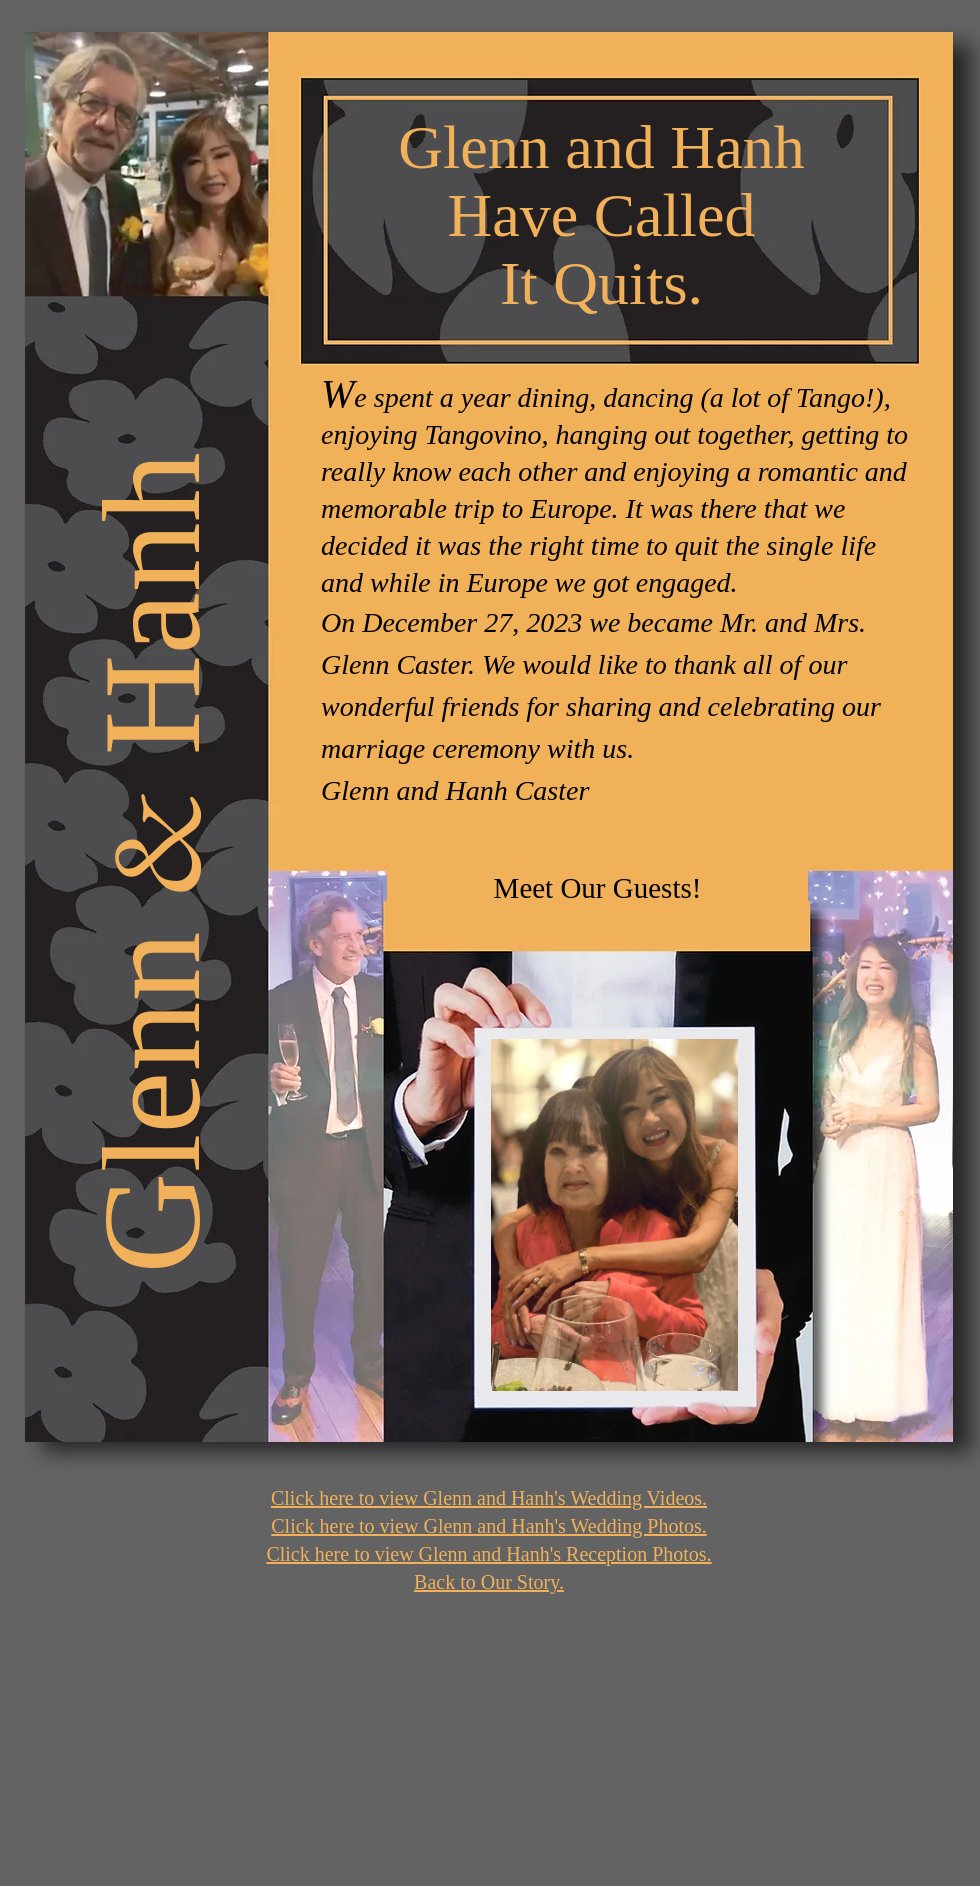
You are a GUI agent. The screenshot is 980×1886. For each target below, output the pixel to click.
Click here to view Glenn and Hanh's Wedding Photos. (488, 1526)
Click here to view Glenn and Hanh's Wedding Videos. (489, 1498)
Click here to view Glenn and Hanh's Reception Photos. (488, 1554)
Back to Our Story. (489, 1582)
